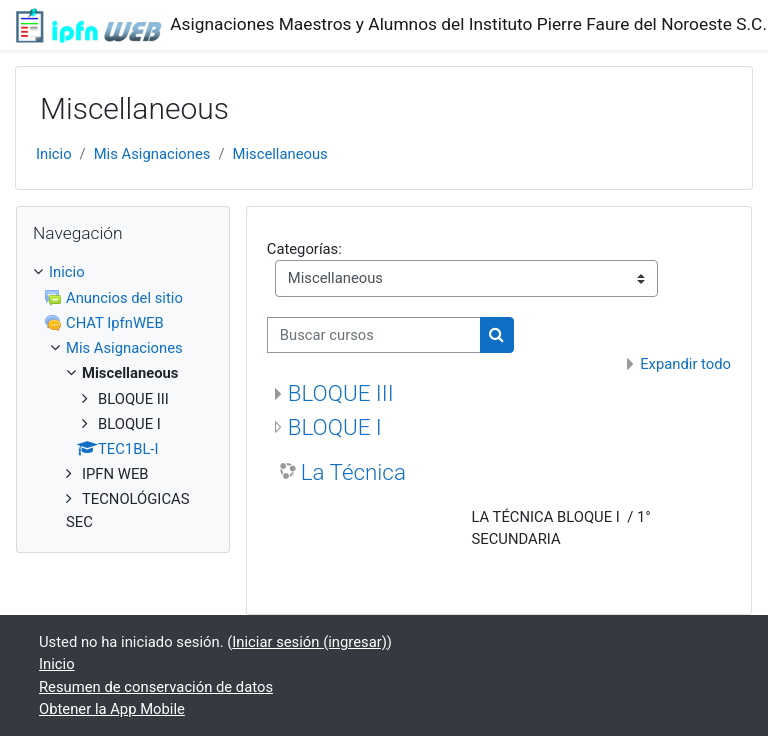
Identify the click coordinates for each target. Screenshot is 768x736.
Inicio (54, 154)
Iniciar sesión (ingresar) (309, 642)
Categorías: (304, 249)
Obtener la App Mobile (112, 709)
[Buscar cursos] (374, 335)
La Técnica (353, 472)
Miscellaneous (279, 154)
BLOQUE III (341, 393)
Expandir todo (685, 364)
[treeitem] (123, 396)
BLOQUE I (335, 427)
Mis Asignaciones (152, 154)
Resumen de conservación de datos (156, 687)
